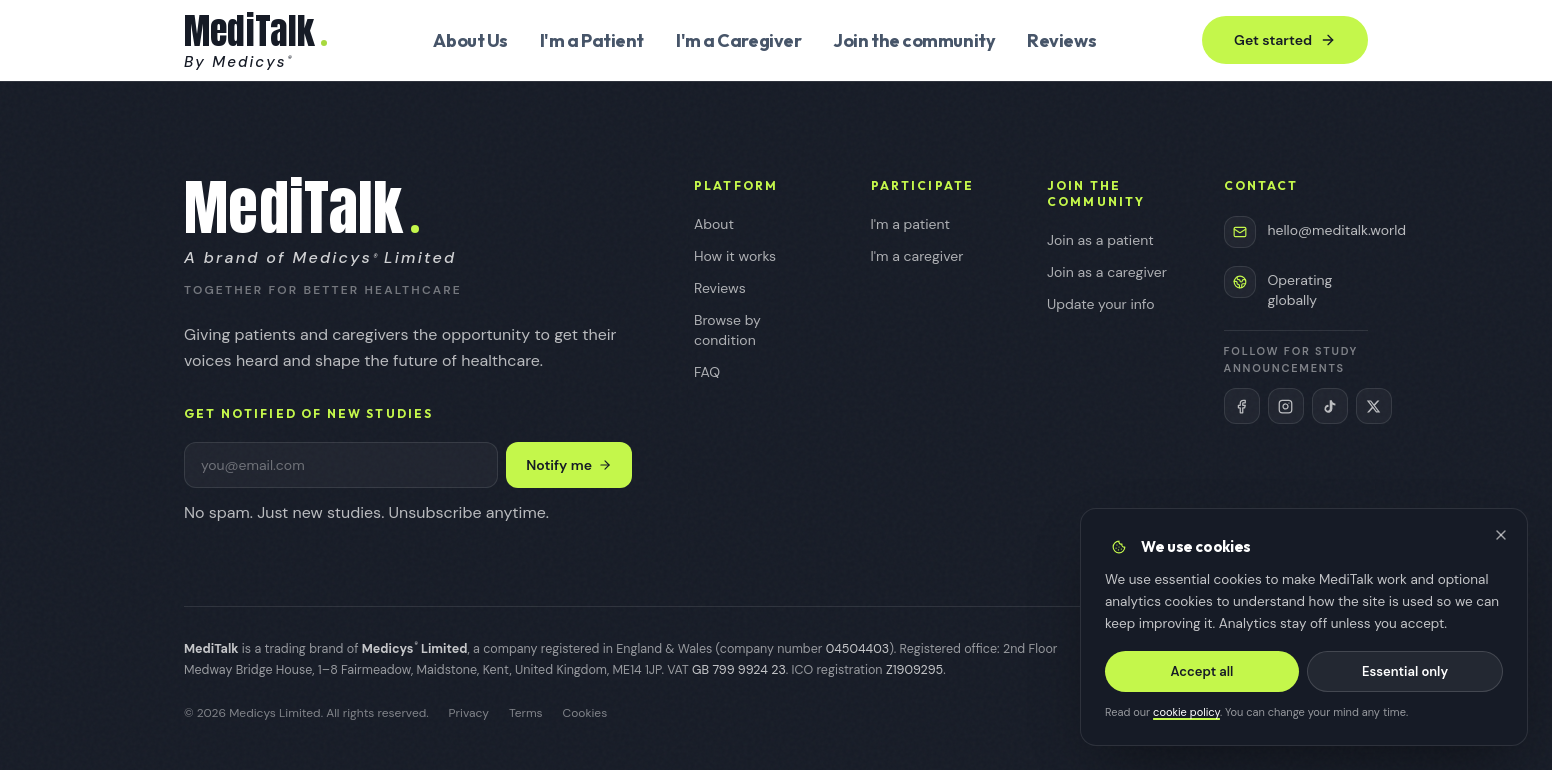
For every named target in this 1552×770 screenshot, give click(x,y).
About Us (470, 40)
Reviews (1061, 40)
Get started (1285, 40)
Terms (526, 713)
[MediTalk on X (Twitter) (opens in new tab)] (1374, 406)
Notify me (569, 465)
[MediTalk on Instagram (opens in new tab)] (1286, 406)
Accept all (1202, 671)
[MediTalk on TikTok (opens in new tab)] (1330, 406)
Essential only (1405, 671)
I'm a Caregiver (738, 40)
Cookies (585, 713)
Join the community (914, 40)
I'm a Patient (592, 40)
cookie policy (1186, 713)
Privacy (469, 713)
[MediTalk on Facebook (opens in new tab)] (1242, 406)
